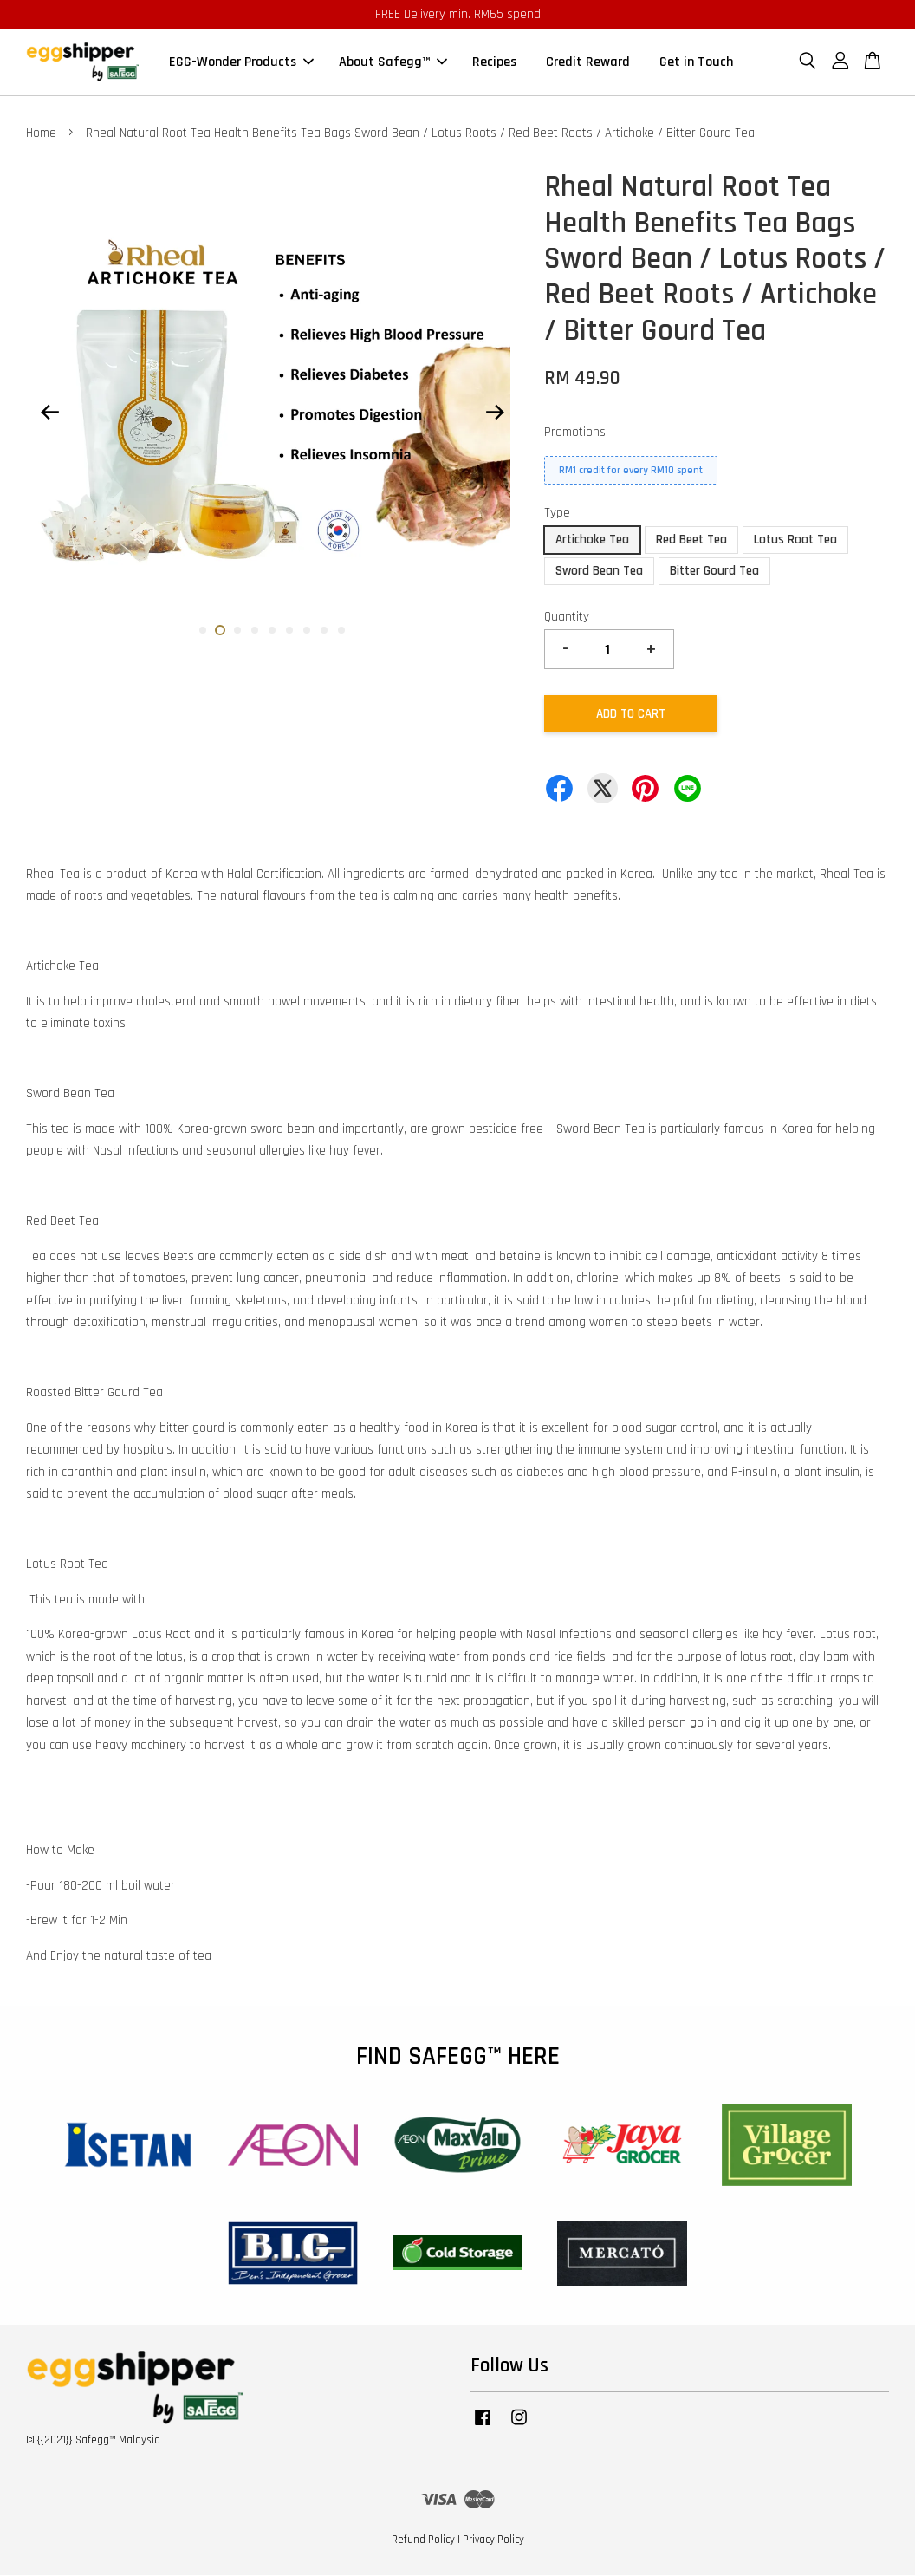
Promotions (575, 433)
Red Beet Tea (691, 540)
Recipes (494, 63)
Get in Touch (696, 63)
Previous (49, 412)
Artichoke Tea (592, 540)
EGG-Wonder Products (241, 63)
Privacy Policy (493, 2540)
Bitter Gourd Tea (714, 571)
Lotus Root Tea (795, 540)
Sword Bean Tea (599, 571)
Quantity (566, 617)
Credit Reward (588, 63)
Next (494, 412)
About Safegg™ (393, 63)
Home (41, 134)
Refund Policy (423, 2540)
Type (557, 513)
